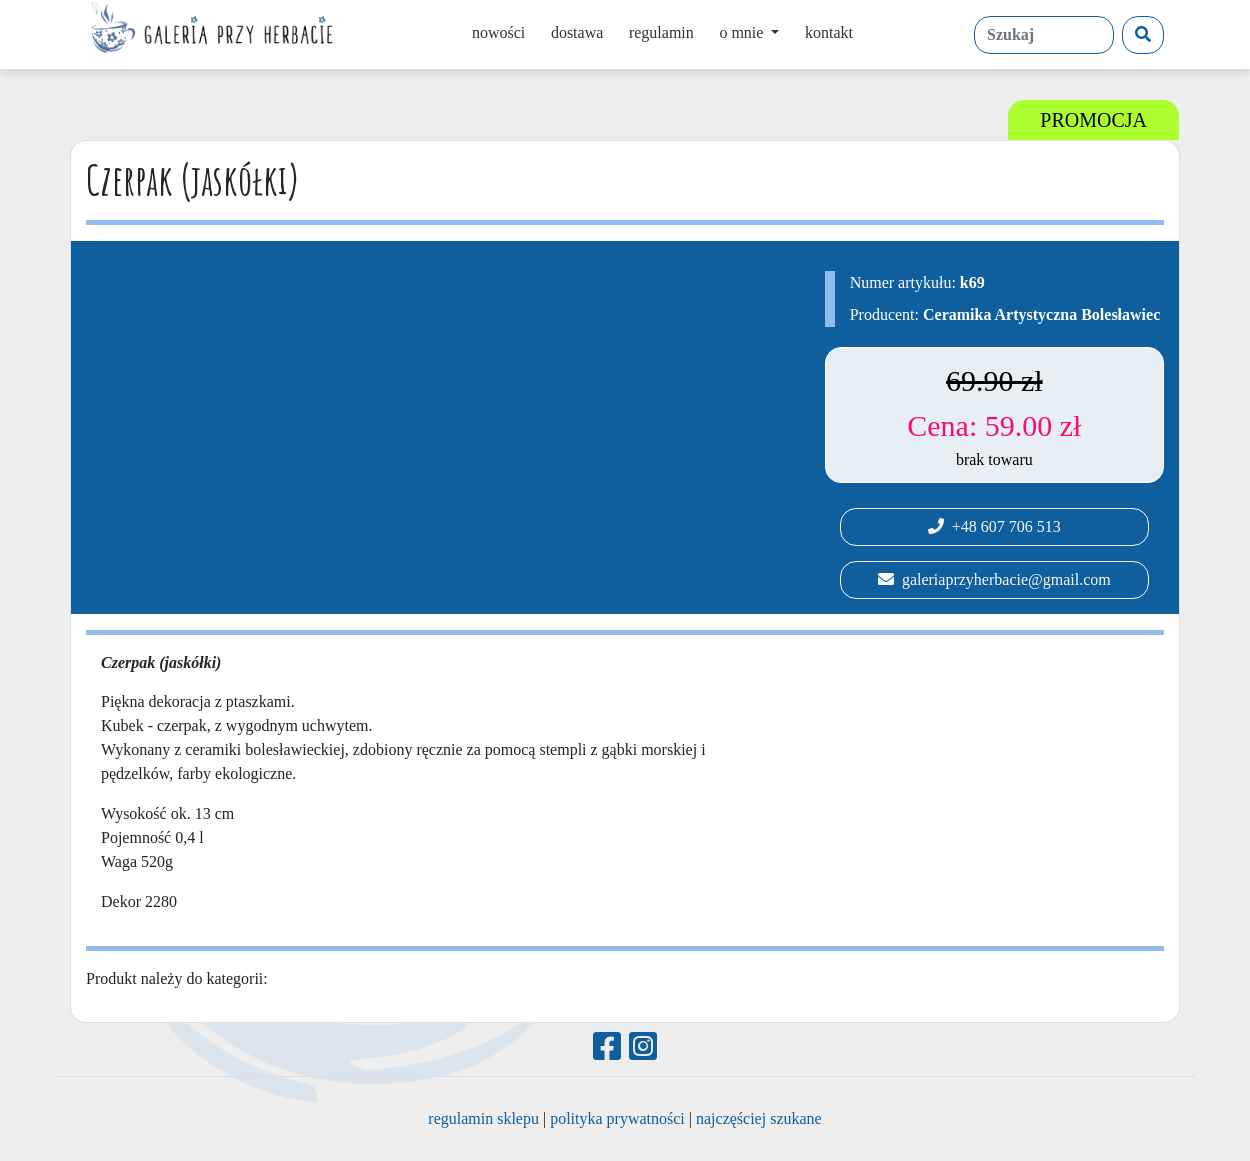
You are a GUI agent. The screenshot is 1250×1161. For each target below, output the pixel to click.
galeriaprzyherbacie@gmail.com (994, 579)
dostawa (577, 32)
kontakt (829, 32)
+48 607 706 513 (994, 526)
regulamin (661, 32)
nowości (498, 32)
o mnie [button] (743, 32)
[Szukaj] (1143, 35)
